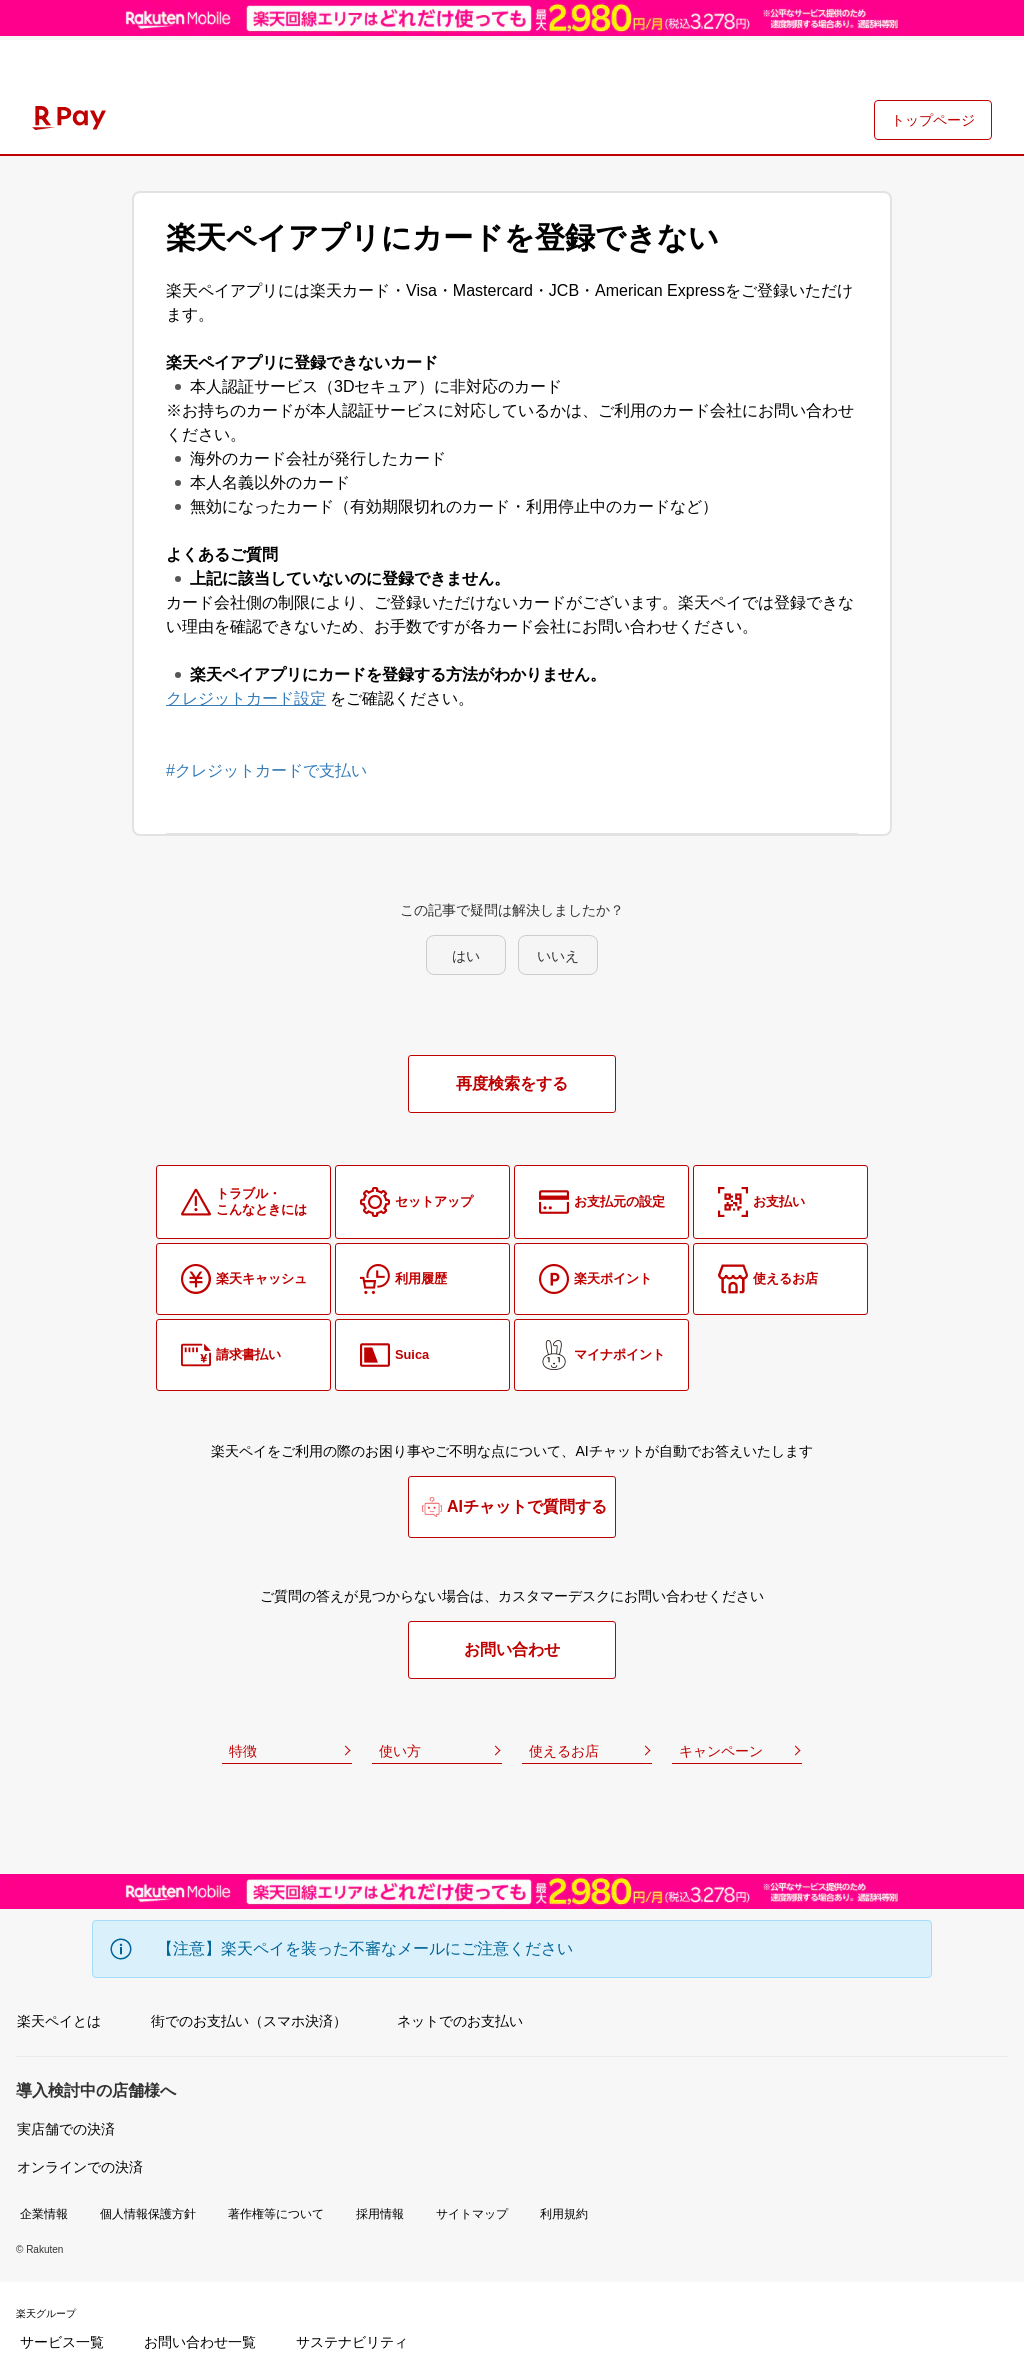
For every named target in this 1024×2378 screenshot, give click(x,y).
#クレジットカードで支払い (266, 770)
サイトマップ (472, 2214)
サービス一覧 (62, 2342)
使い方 (400, 1751)
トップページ (933, 120)
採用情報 (380, 2214)
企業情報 (44, 2214)
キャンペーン (721, 1751)
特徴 (243, 1751)
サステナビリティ (352, 2342)
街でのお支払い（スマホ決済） (249, 2021)
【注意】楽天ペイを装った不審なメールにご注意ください (365, 1948)
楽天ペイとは (59, 2021)
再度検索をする (512, 1083)
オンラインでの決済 (80, 2167)
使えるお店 (564, 1751)
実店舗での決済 (66, 2129)
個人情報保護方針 (148, 2214)
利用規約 (564, 2214)
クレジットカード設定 (246, 698)
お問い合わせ (512, 1649)
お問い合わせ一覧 (200, 2342)
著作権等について (276, 2214)
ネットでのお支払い (460, 2021)
